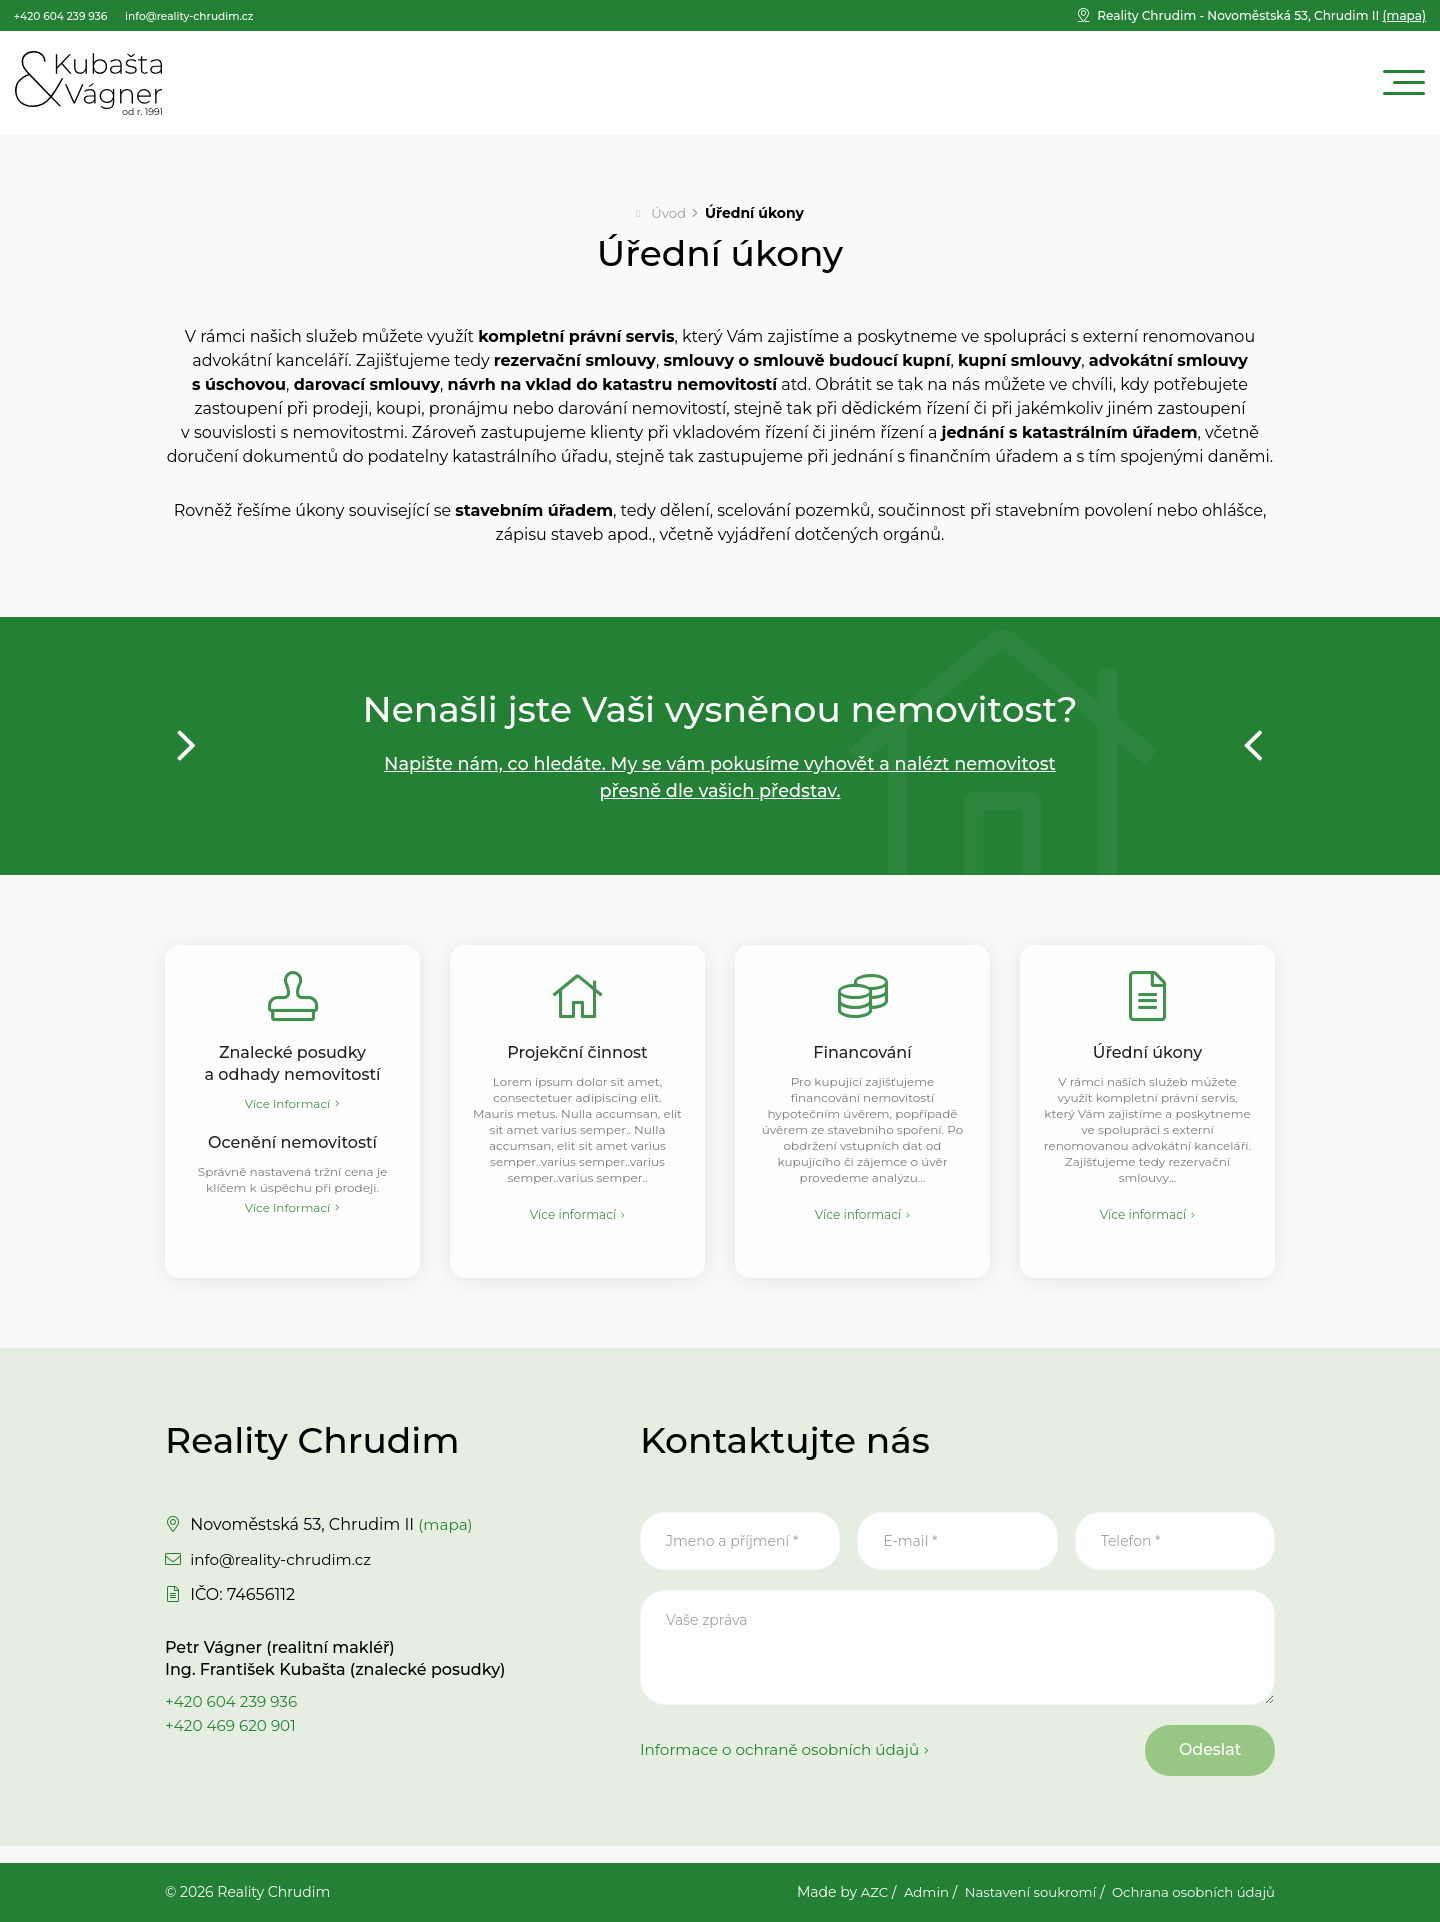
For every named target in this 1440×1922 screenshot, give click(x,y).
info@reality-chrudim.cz (285, 1570)
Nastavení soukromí (1017, 1893)
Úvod (668, 213)
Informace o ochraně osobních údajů (787, 1764)
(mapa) (1262, 15)
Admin (909, 1893)
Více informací (288, 1106)
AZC (854, 1893)
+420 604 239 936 (234, 1712)
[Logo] (88, 83)
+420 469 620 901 (234, 1736)
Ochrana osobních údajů (1189, 1893)
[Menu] (1404, 83)
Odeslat (1201, 1765)
